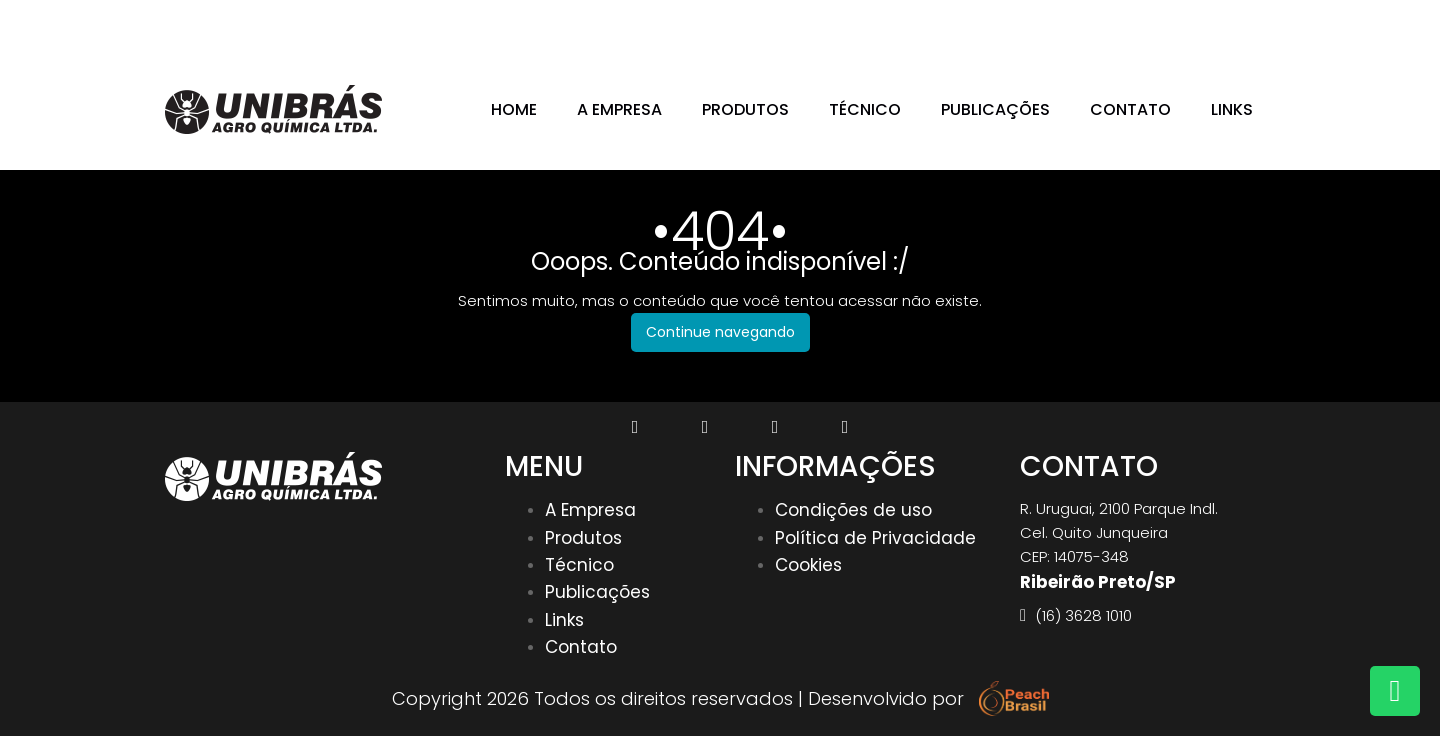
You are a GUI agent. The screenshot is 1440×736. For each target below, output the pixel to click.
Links (1232, 110)
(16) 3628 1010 (1207, 23)
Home (514, 110)
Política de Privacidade (875, 538)
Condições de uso (853, 510)
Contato (1130, 110)
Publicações (995, 110)
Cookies (808, 565)
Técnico (865, 110)
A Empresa (619, 110)
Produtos (745, 110)
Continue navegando (720, 332)
